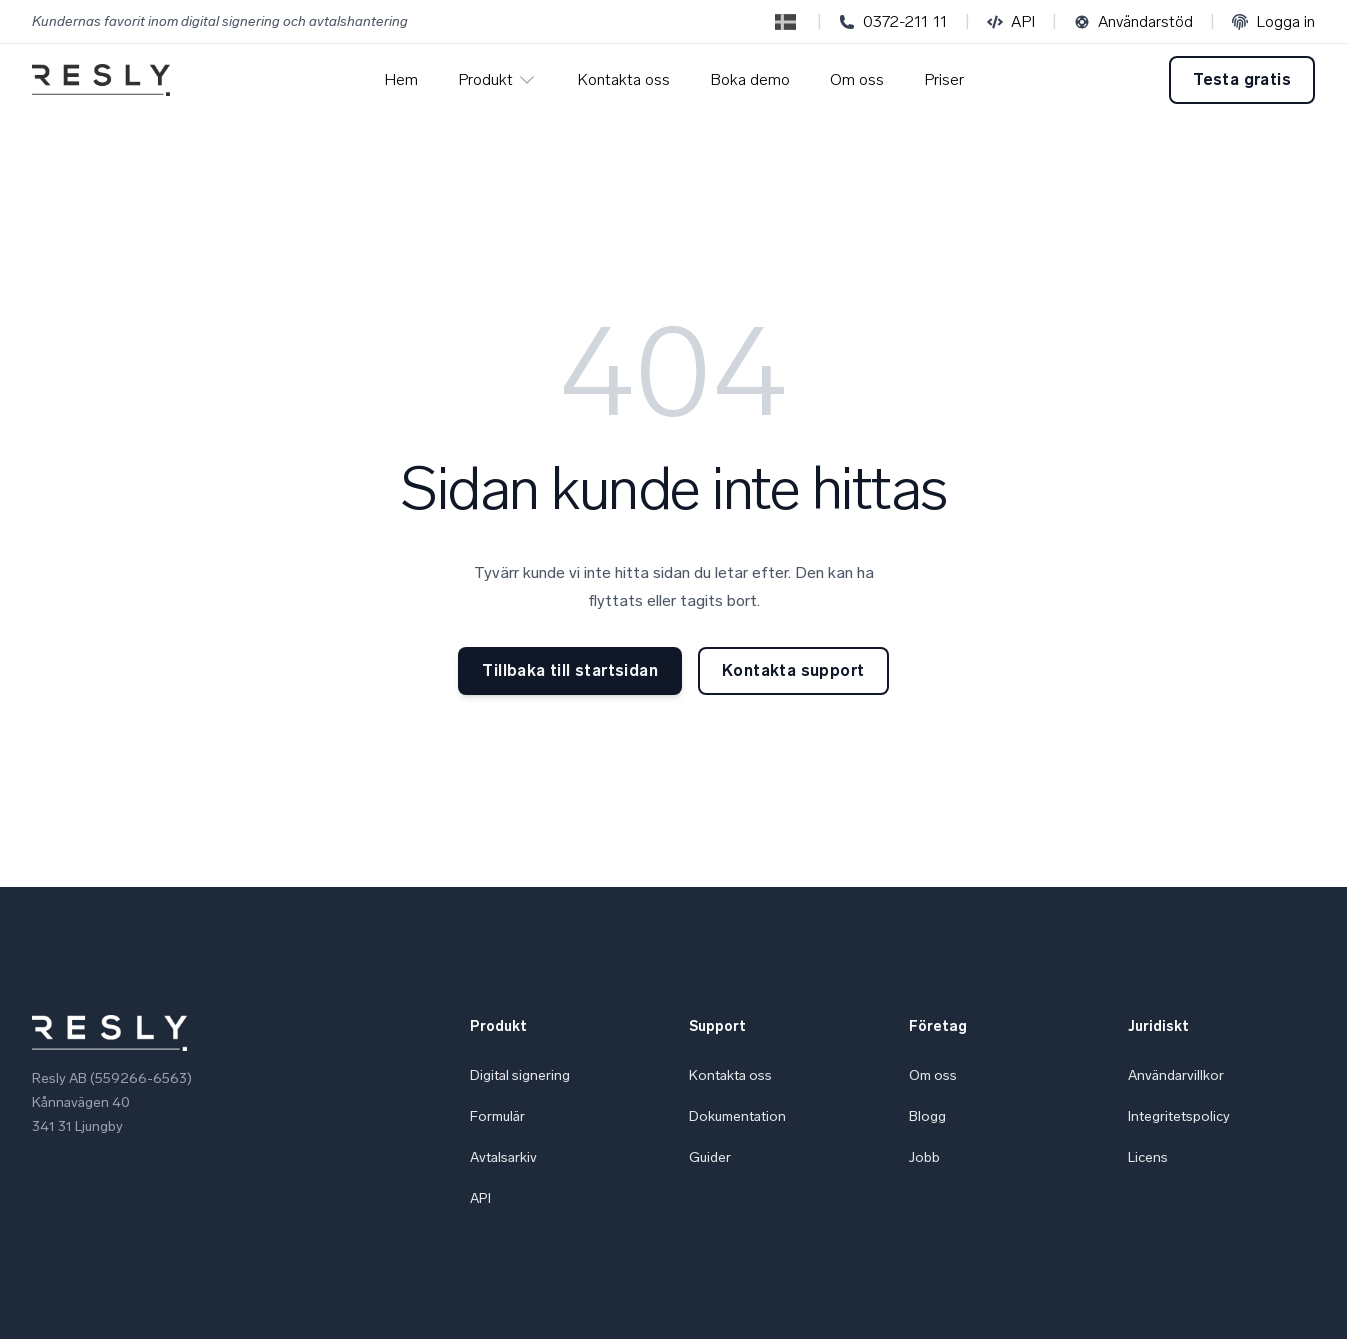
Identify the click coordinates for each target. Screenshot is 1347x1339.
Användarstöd (1133, 21)
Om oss (857, 79)
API (1011, 21)
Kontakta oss (623, 79)
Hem (401, 79)
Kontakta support (793, 670)
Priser (944, 79)
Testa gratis (1242, 79)
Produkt (497, 80)
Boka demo (750, 79)
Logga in (1273, 21)
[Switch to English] (785, 22)
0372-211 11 (893, 21)
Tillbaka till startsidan (570, 670)
